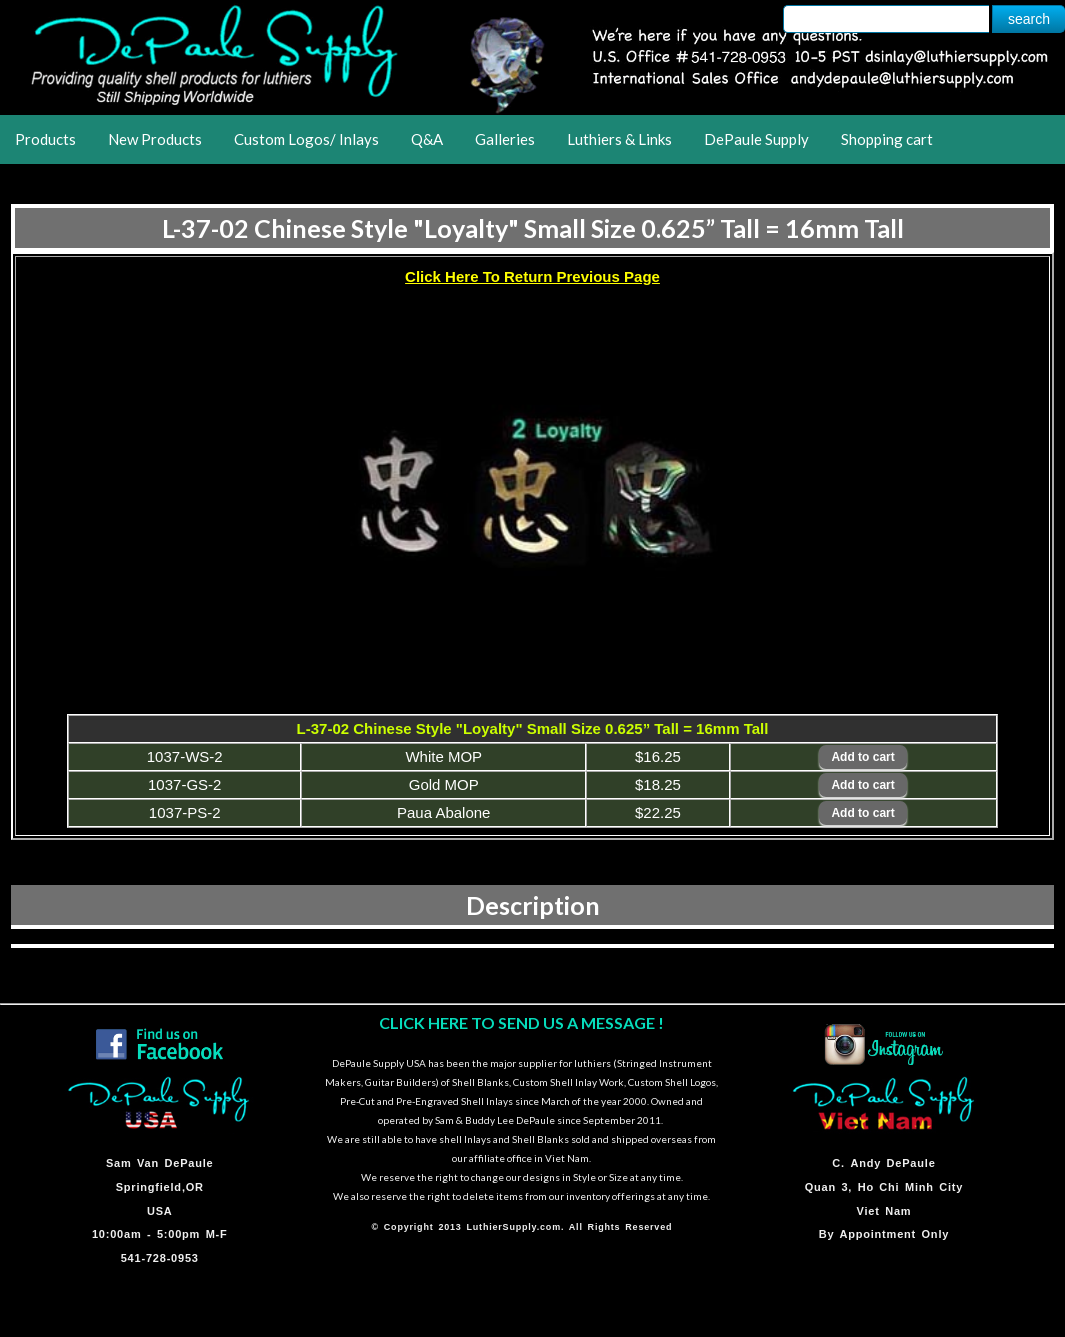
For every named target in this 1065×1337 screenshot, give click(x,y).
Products (45, 139)
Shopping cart (887, 139)
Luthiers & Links (619, 139)
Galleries (505, 139)
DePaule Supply (756, 139)
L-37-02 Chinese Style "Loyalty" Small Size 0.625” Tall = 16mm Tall (533, 228)
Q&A (427, 139)
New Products (155, 139)
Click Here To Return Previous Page (532, 276)
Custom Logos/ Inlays (306, 139)
